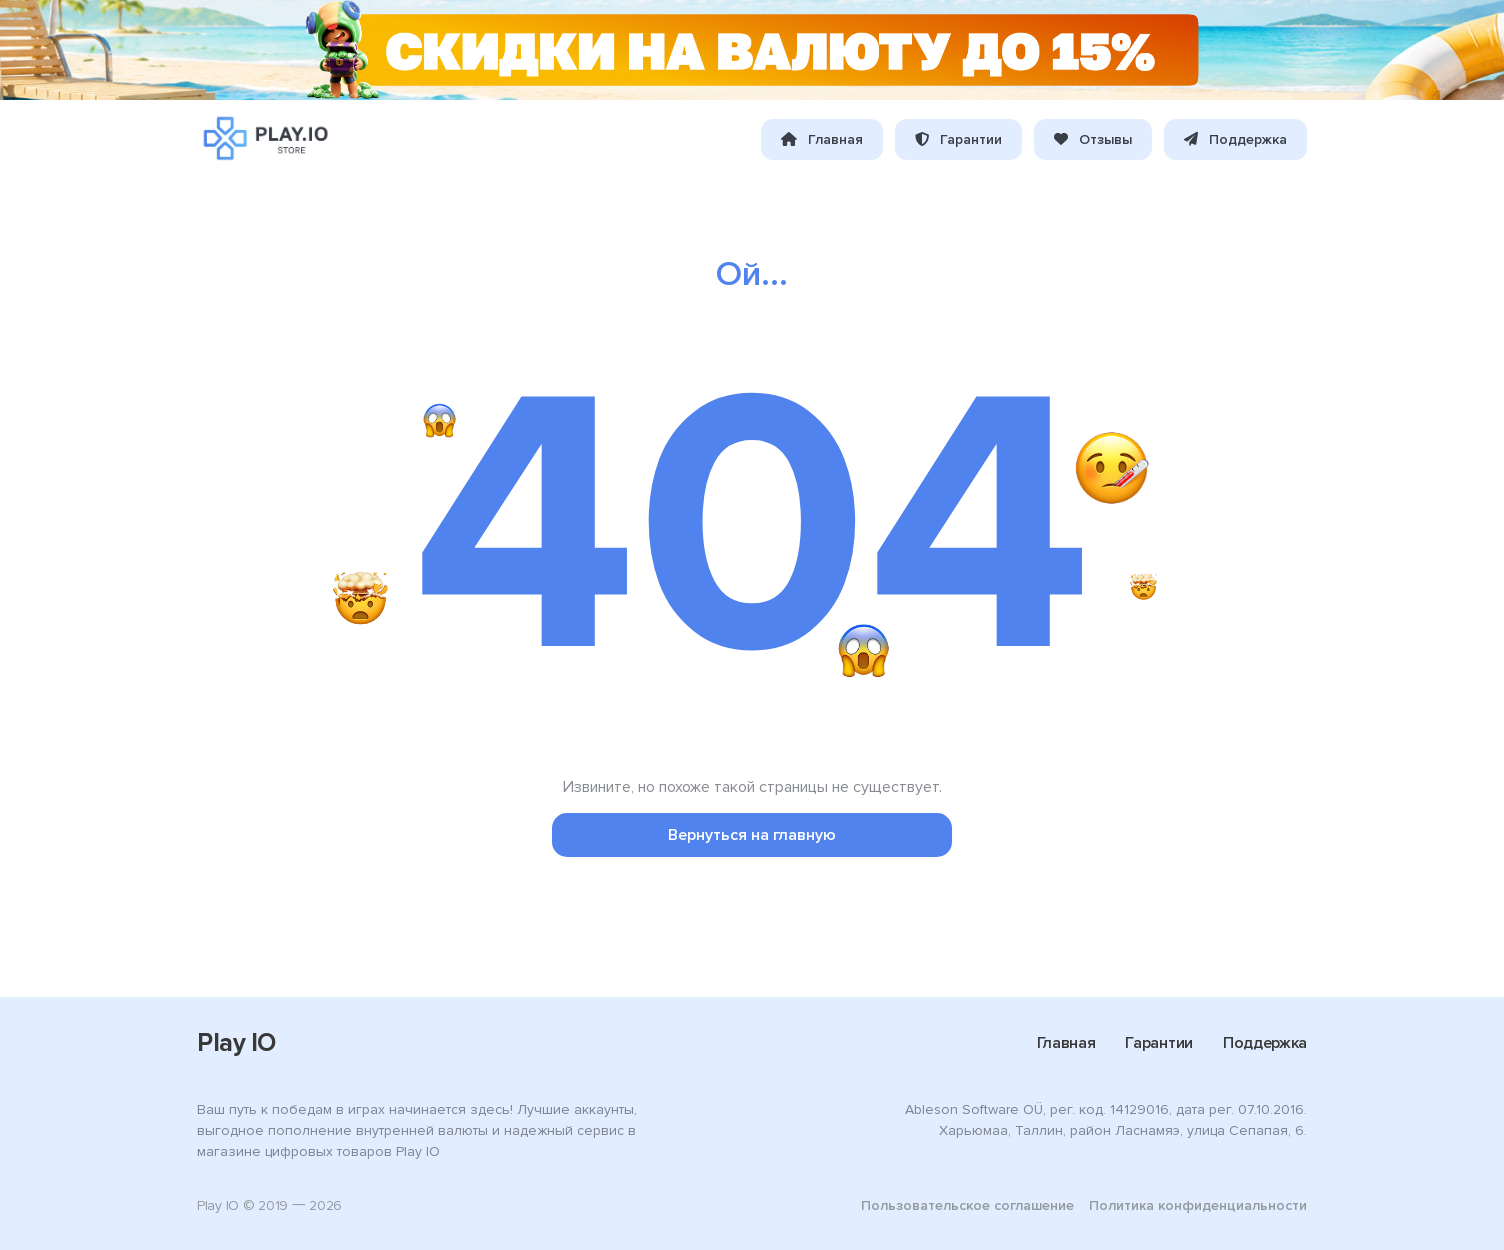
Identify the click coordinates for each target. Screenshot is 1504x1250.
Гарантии (958, 139)
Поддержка (1235, 139)
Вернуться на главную (752, 835)
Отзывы (1093, 139)
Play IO (236, 1043)
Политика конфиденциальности (1198, 1205)
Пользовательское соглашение (967, 1205)
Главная (822, 139)
